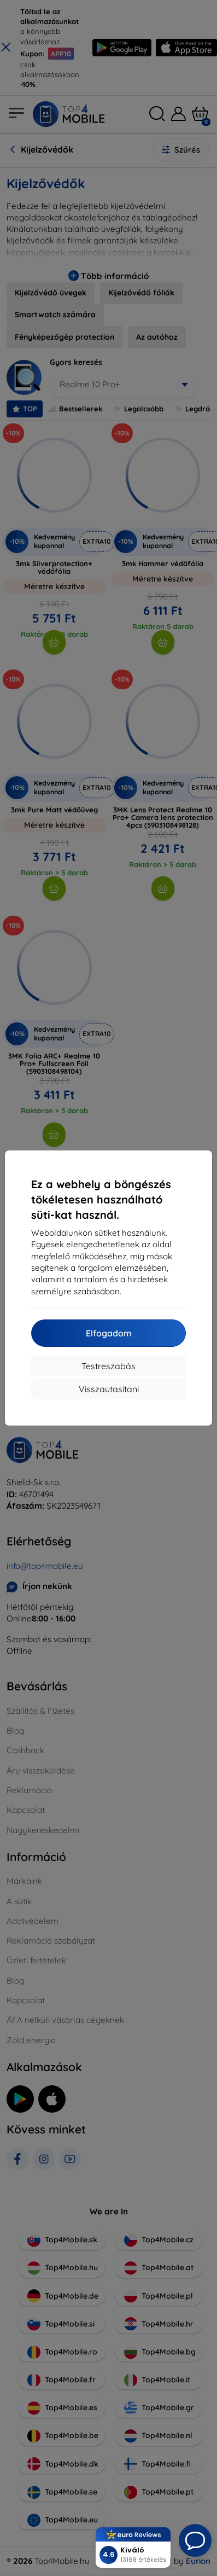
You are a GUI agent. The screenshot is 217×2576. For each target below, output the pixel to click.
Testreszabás (108, 1365)
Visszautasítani (109, 1388)
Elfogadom (109, 1333)
